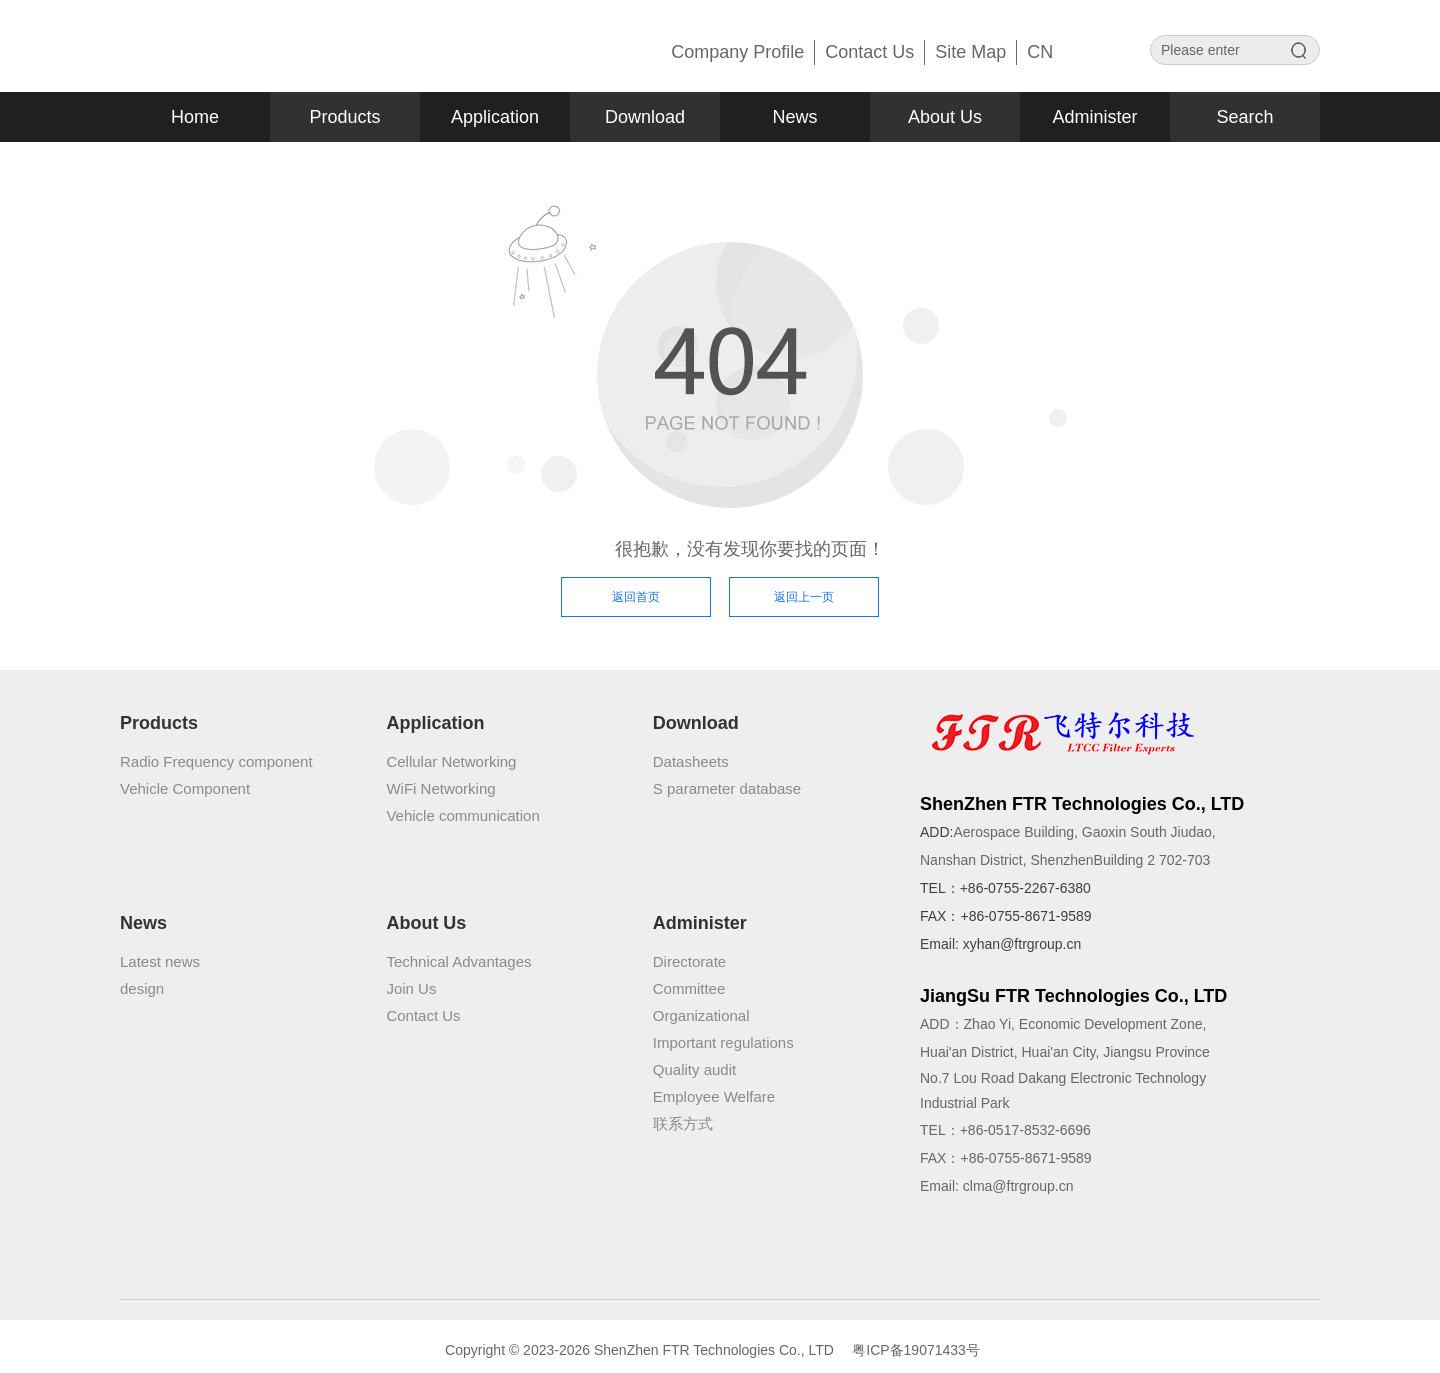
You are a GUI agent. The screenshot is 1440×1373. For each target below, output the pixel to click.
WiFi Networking (440, 788)
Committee (689, 988)
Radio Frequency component (216, 761)
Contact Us (423, 1015)
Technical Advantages (458, 961)
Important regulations (723, 1042)
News (794, 117)
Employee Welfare (714, 1096)
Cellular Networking (451, 761)
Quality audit (694, 1069)
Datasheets (691, 761)
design (142, 988)
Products (344, 117)
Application (495, 117)
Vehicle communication (462, 815)
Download (645, 117)
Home (195, 117)
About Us (945, 117)
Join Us (411, 988)
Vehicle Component (185, 788)
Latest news (160, 961)
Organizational (701, 1015)
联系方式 (683, 1123)
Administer (1094, 117)
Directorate (689, 961)
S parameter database (727, 788)
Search (1244, 117)
